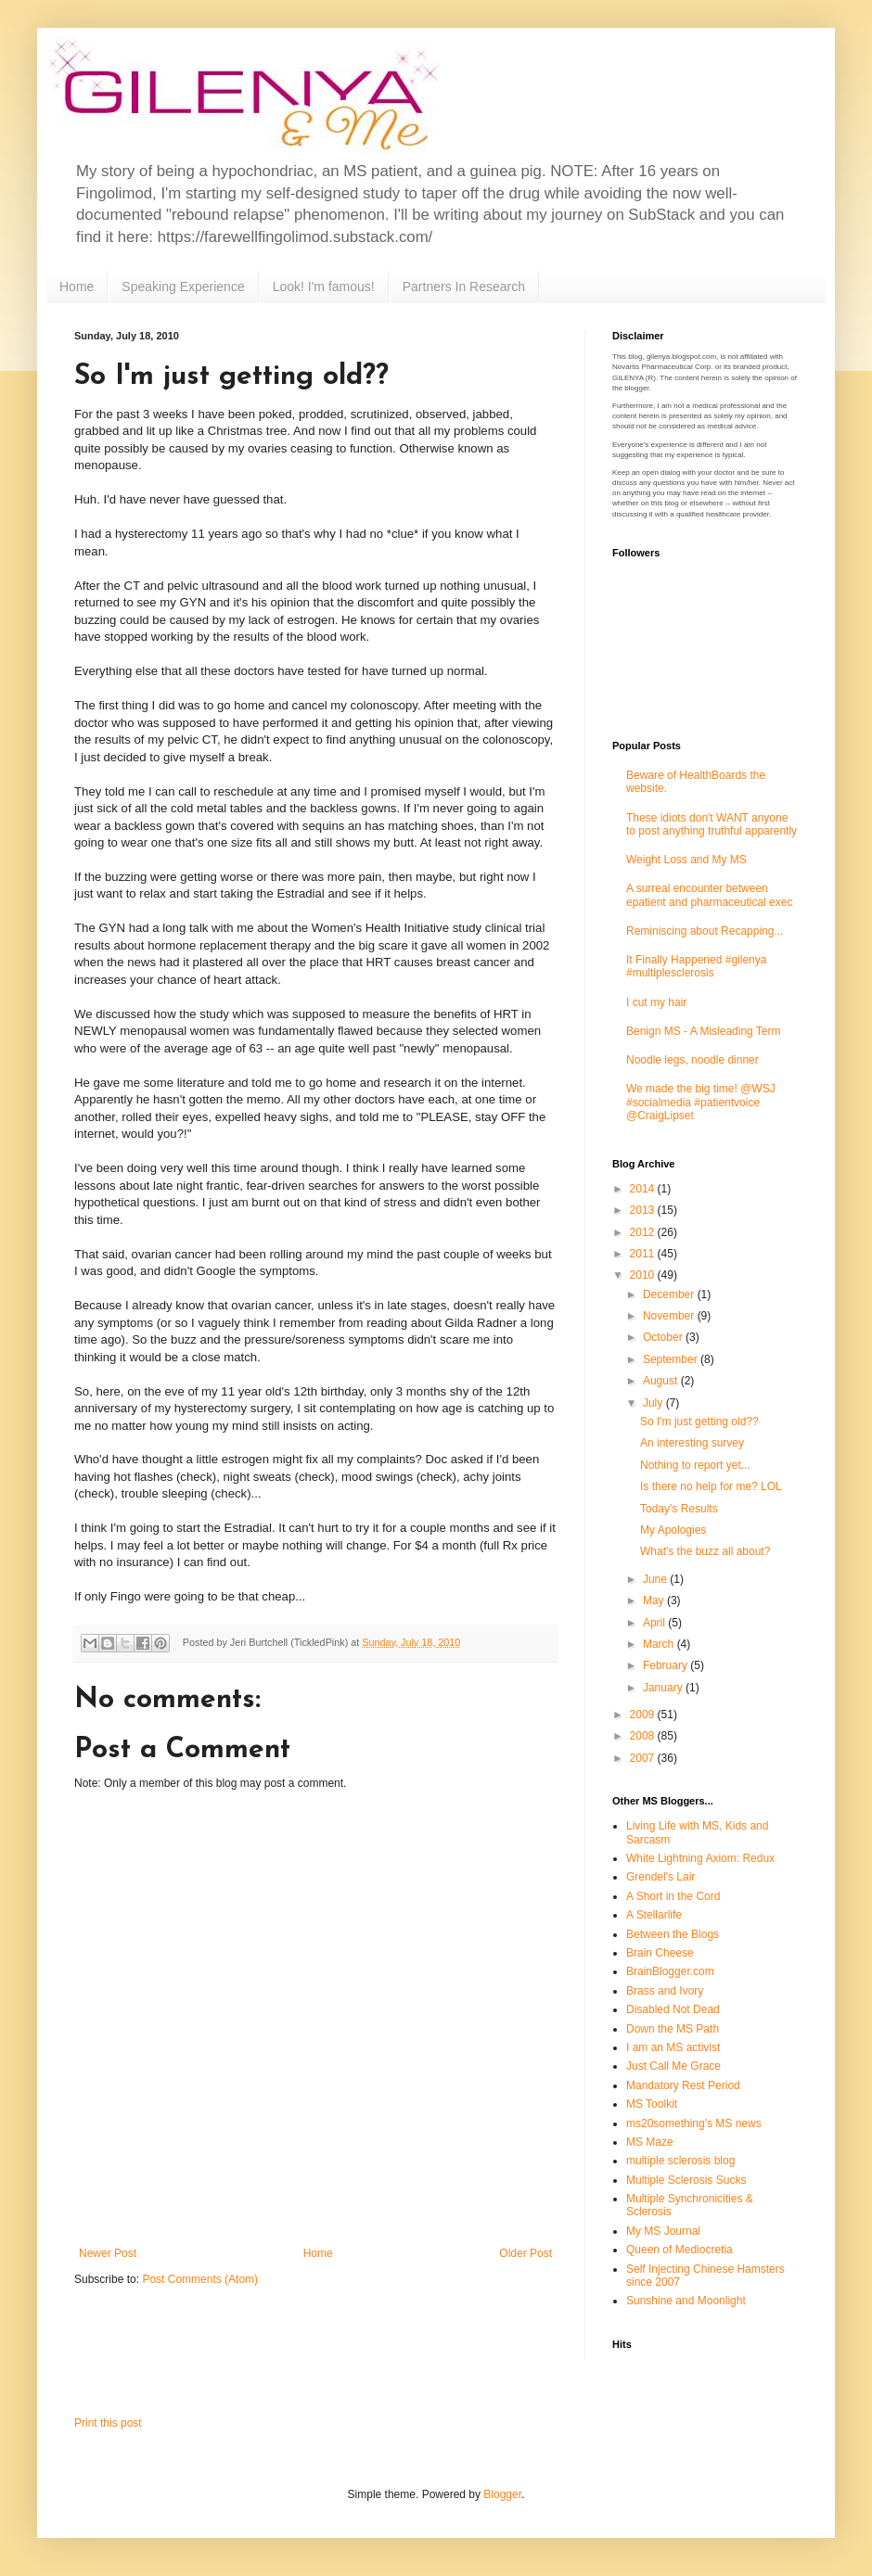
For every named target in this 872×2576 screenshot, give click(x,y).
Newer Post (107, 2253)
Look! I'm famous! (324, 286)
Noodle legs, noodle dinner (692, 1059)
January (664, 1687)
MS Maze (649, 2142)
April (655, 1622)
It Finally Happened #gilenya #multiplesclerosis (696, 966)
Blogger (502, 2494)
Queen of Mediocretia (679, 2249)
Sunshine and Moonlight (686, 2300)
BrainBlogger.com (670, 1971)
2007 (644, 1758)
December (670, 1294)
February (666, 1665)
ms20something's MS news (694, 2123)
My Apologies (673, 1530)
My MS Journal (663, 2231)
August (662, 1380)
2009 (644, 1714)
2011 (644, 1253)
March (660, 1644)
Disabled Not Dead (673, 2009)
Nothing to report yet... (695, 1465)
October (664, 1337)
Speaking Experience (183, 286)
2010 (644, 1275)
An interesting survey (692, 1442)
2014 (644, 1188)
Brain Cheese (660, 1952)
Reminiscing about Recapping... (704, 931)
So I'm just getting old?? (699, 1421)
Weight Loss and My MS (686, 859)
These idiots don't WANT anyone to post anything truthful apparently (711, 824)
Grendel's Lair (660, 1876)
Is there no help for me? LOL (711, 1486)
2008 (644, 1735)
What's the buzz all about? (705, 1551)
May (655, 1600)
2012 (644, 1232)
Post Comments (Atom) (200, 2279)
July (654, 1402)
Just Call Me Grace (673, 2066)
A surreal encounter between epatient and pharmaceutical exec (709, 895)
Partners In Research (464, 286)
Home (76, 286)
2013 (644, 1210)
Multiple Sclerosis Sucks (686, 2180)
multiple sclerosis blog (680, 2160)
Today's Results (679, 1508)
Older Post (525, 2253)
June (656, 1579)
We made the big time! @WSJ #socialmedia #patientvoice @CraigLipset (701, 1102)
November (670, 1315)
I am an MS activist (673, 2047)
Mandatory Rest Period (683, 2085)
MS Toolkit (651, 2104)
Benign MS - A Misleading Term (703, 1031)
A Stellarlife (654, 1914)
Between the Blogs (672, 1934)
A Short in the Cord (673, 1896)
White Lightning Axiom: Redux (700, 1858)
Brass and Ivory (664, 1990)
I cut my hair (656, 1002)
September (671, 1359)
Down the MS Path (672, 2028)
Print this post (108, 2423)
